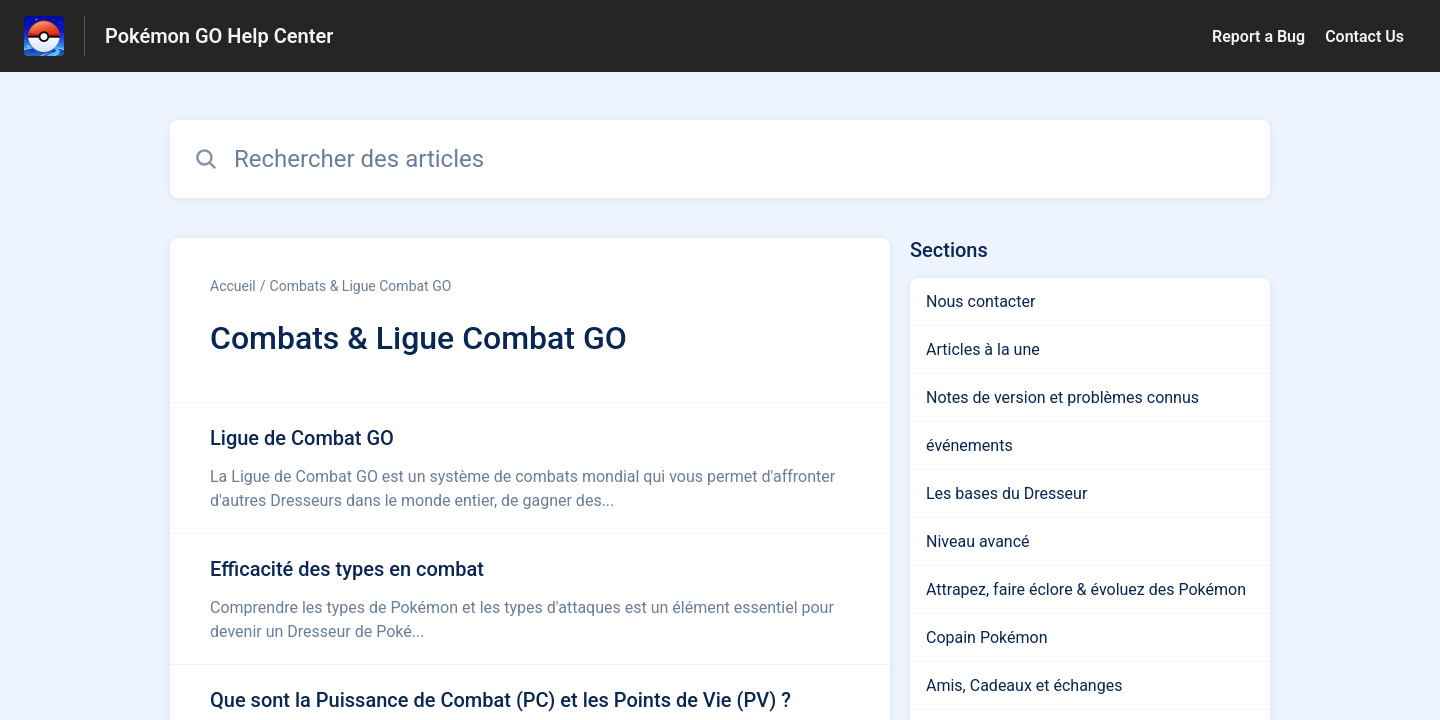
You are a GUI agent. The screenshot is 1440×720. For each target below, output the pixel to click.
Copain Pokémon (986, 637)
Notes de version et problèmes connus (1062, 397)
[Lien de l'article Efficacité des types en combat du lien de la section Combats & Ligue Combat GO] (530, 599)
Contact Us (1364, 36)
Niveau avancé (978, 541)
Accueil (233, 286)
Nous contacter (980, 301)
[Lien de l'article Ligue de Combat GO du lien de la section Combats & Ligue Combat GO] (530, 468)
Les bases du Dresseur (1006, 493)
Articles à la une (983, 349)
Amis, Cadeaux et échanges (1024, 685)
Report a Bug (1258, 36)
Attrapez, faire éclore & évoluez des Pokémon (1086, 589)
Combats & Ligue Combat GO (361, 286)
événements (969, 445)
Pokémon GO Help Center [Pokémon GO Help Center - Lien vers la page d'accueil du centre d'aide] (219, 36)
